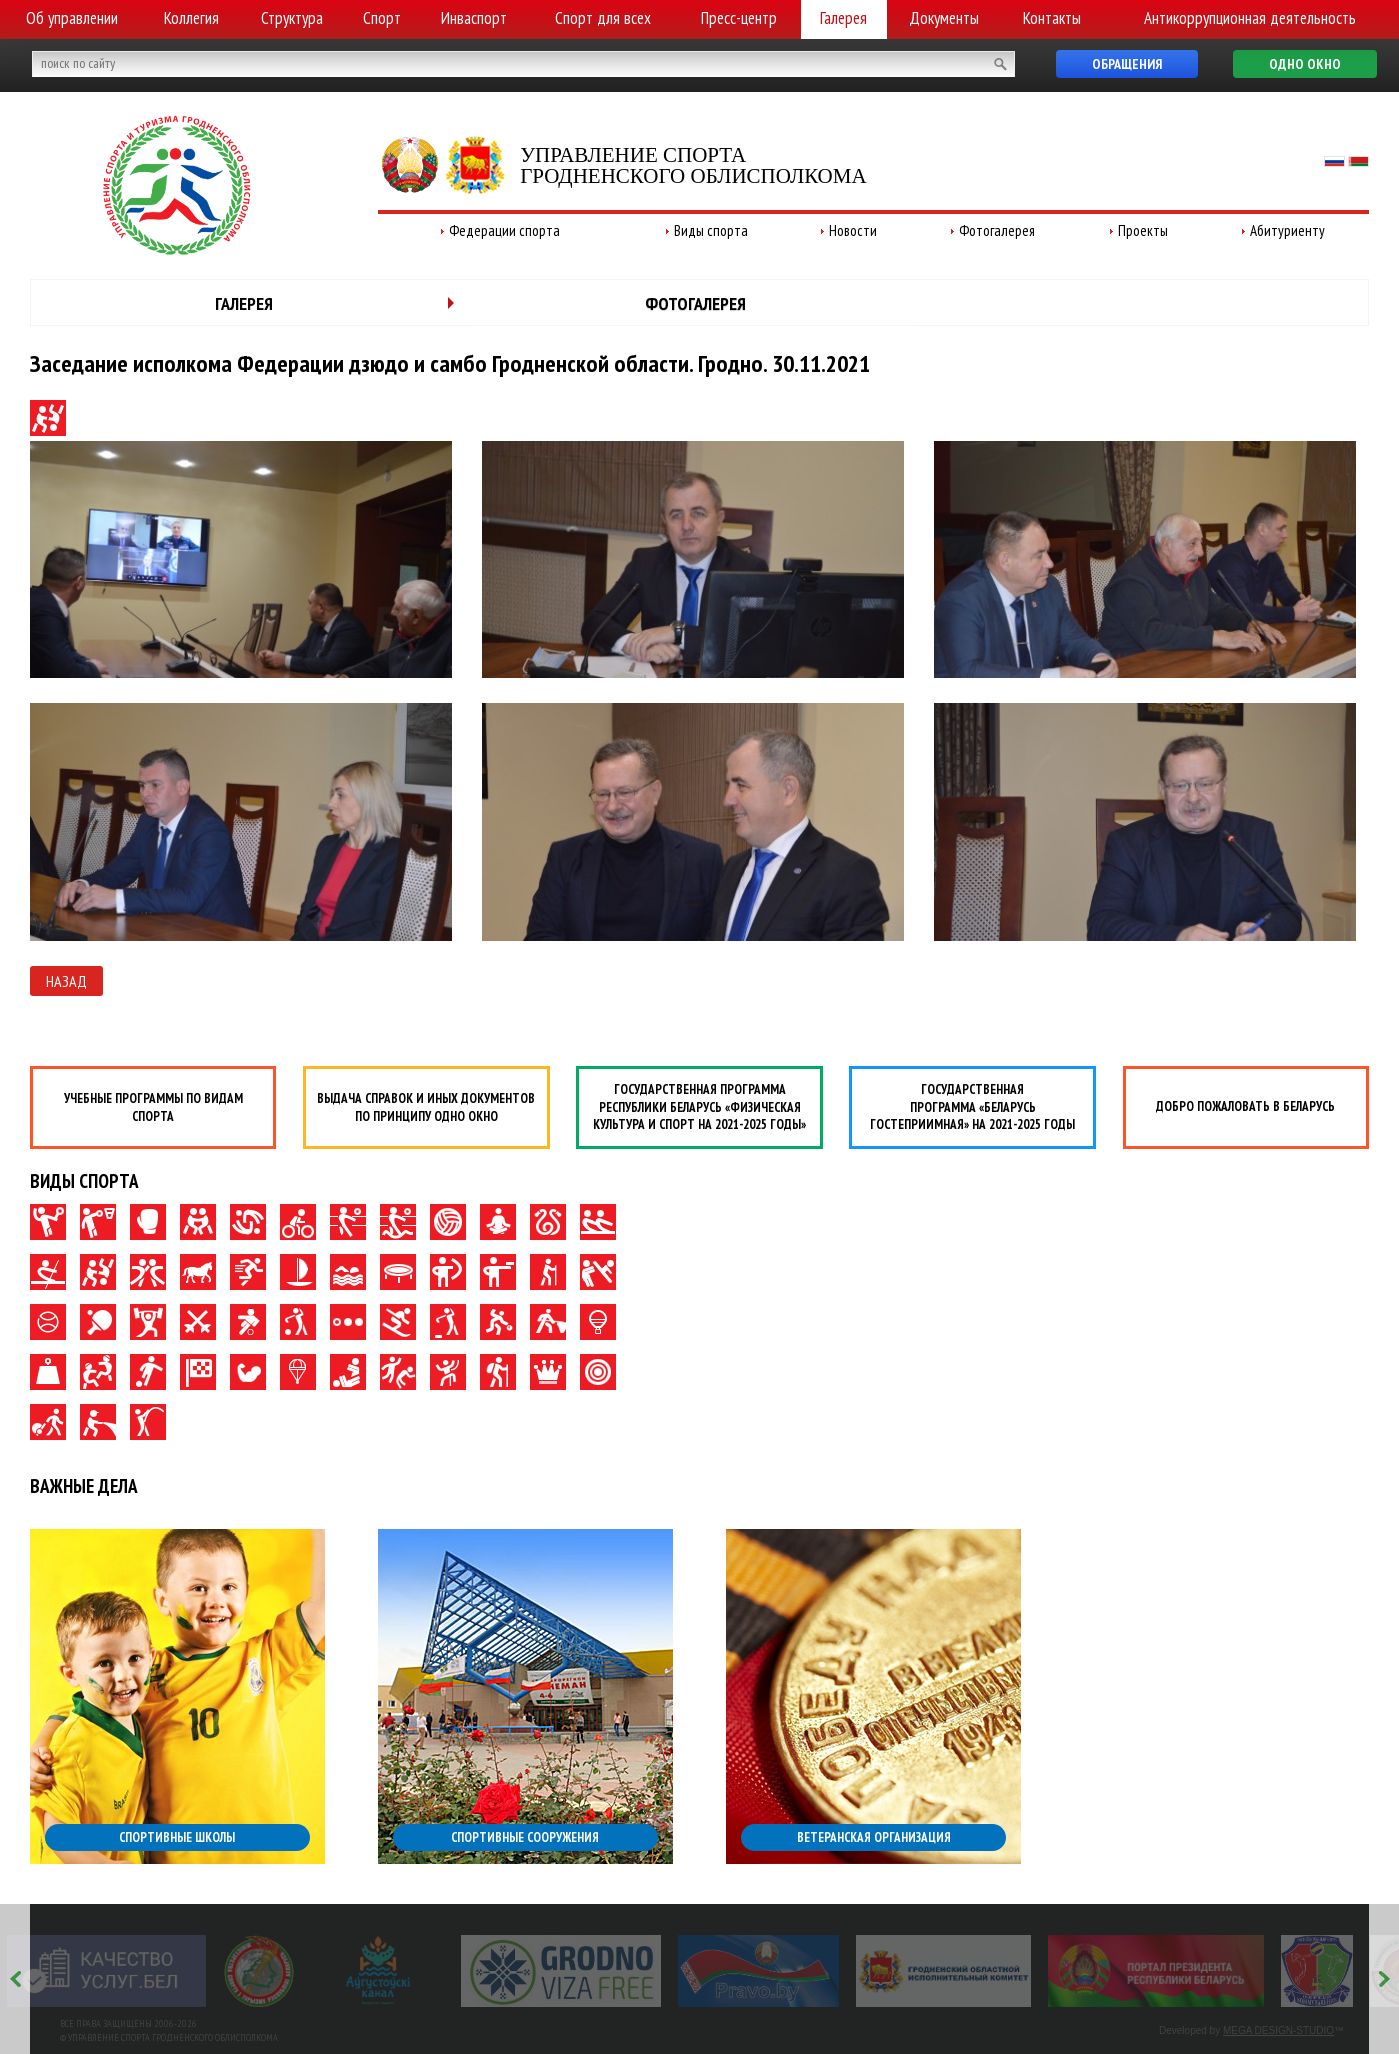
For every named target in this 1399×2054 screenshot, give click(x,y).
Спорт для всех (603, 18)
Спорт (382, 18)
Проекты (1143, 230)
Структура (292, 18)
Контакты (1052, 18)
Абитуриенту (1287, 230)
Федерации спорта (504, 230)
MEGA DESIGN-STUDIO (1278, 2030)
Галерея (843, 18)
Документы (944, 18)
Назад (66, 981)
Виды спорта (711, 230)
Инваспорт (474, 18)
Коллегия (191, 18)
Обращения (1127, 64)
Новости (853, 230)
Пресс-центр (739, 18)
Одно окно (1305, 64)
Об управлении (72, 18)
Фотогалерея (997, 230)
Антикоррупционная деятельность (1250, 18)
